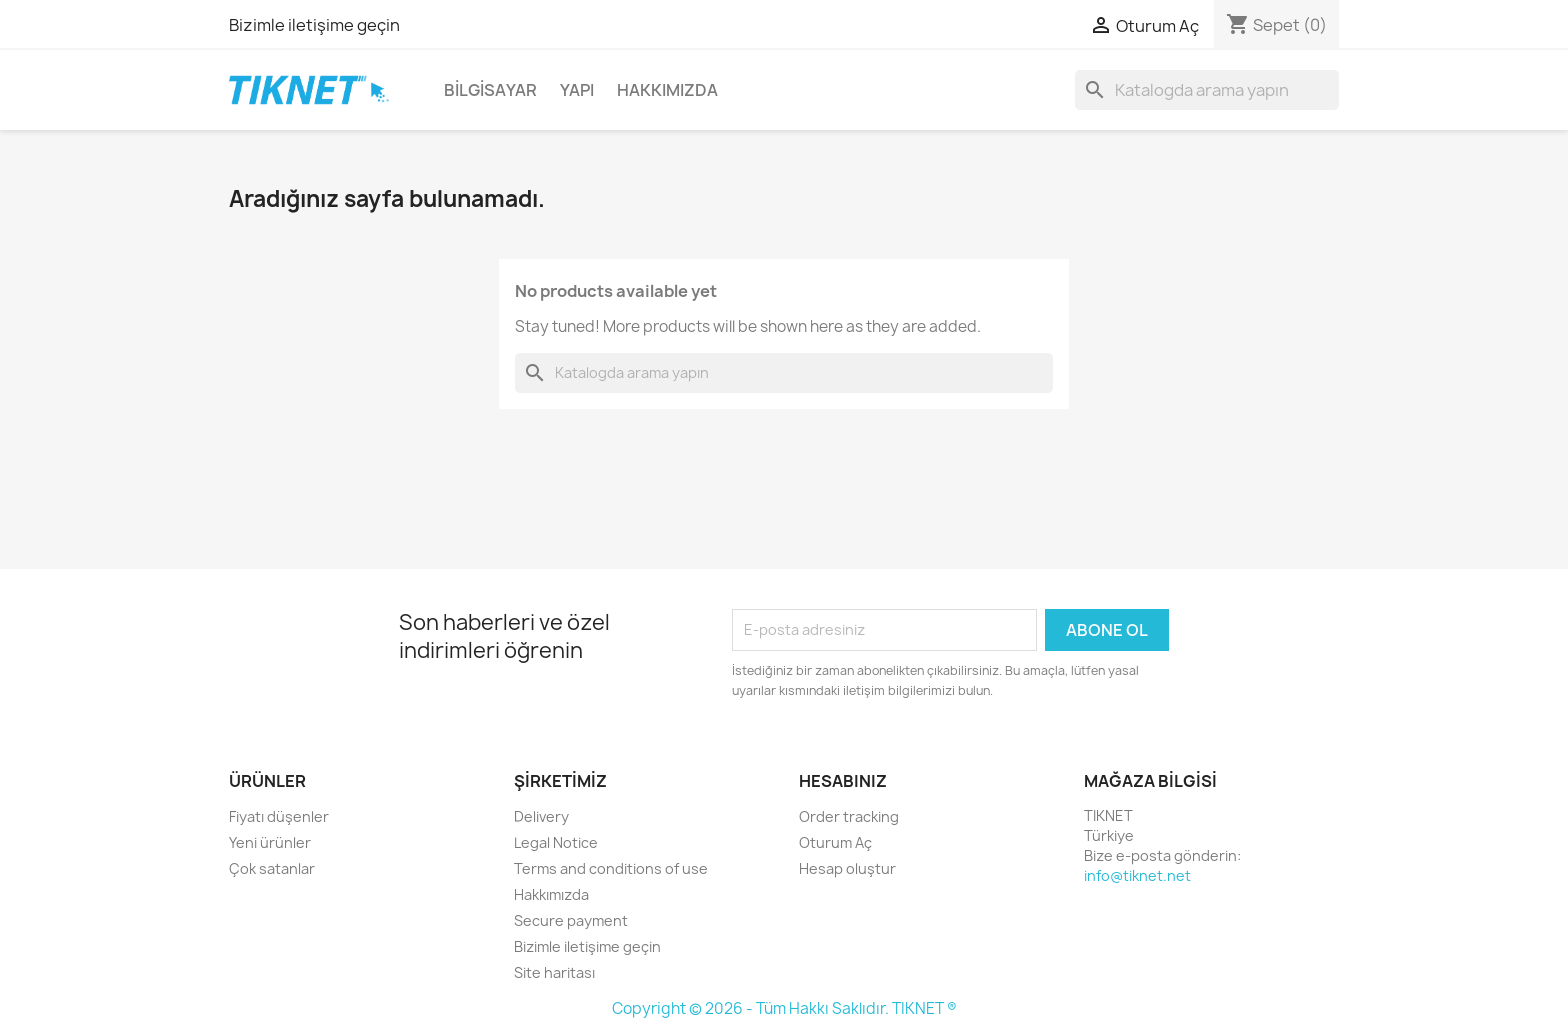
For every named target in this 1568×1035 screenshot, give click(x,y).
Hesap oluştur (847, 868)
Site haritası (554, 972)
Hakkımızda (667, 90)
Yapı (577, 90)
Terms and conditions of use (611, 868)
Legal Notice (556, 842)
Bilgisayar (490, 90)
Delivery (541, 816)
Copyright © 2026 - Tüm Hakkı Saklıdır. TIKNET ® (784, 1008)
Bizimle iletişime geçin (314, 25)
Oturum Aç (835, 842)
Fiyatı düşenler (279, 816)
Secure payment (571, 920)
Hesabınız (843, 781)
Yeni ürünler (270, 842)
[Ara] (1207, 90)
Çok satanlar (272, 868)
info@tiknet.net (1137, 875)
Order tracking (849, 816)
